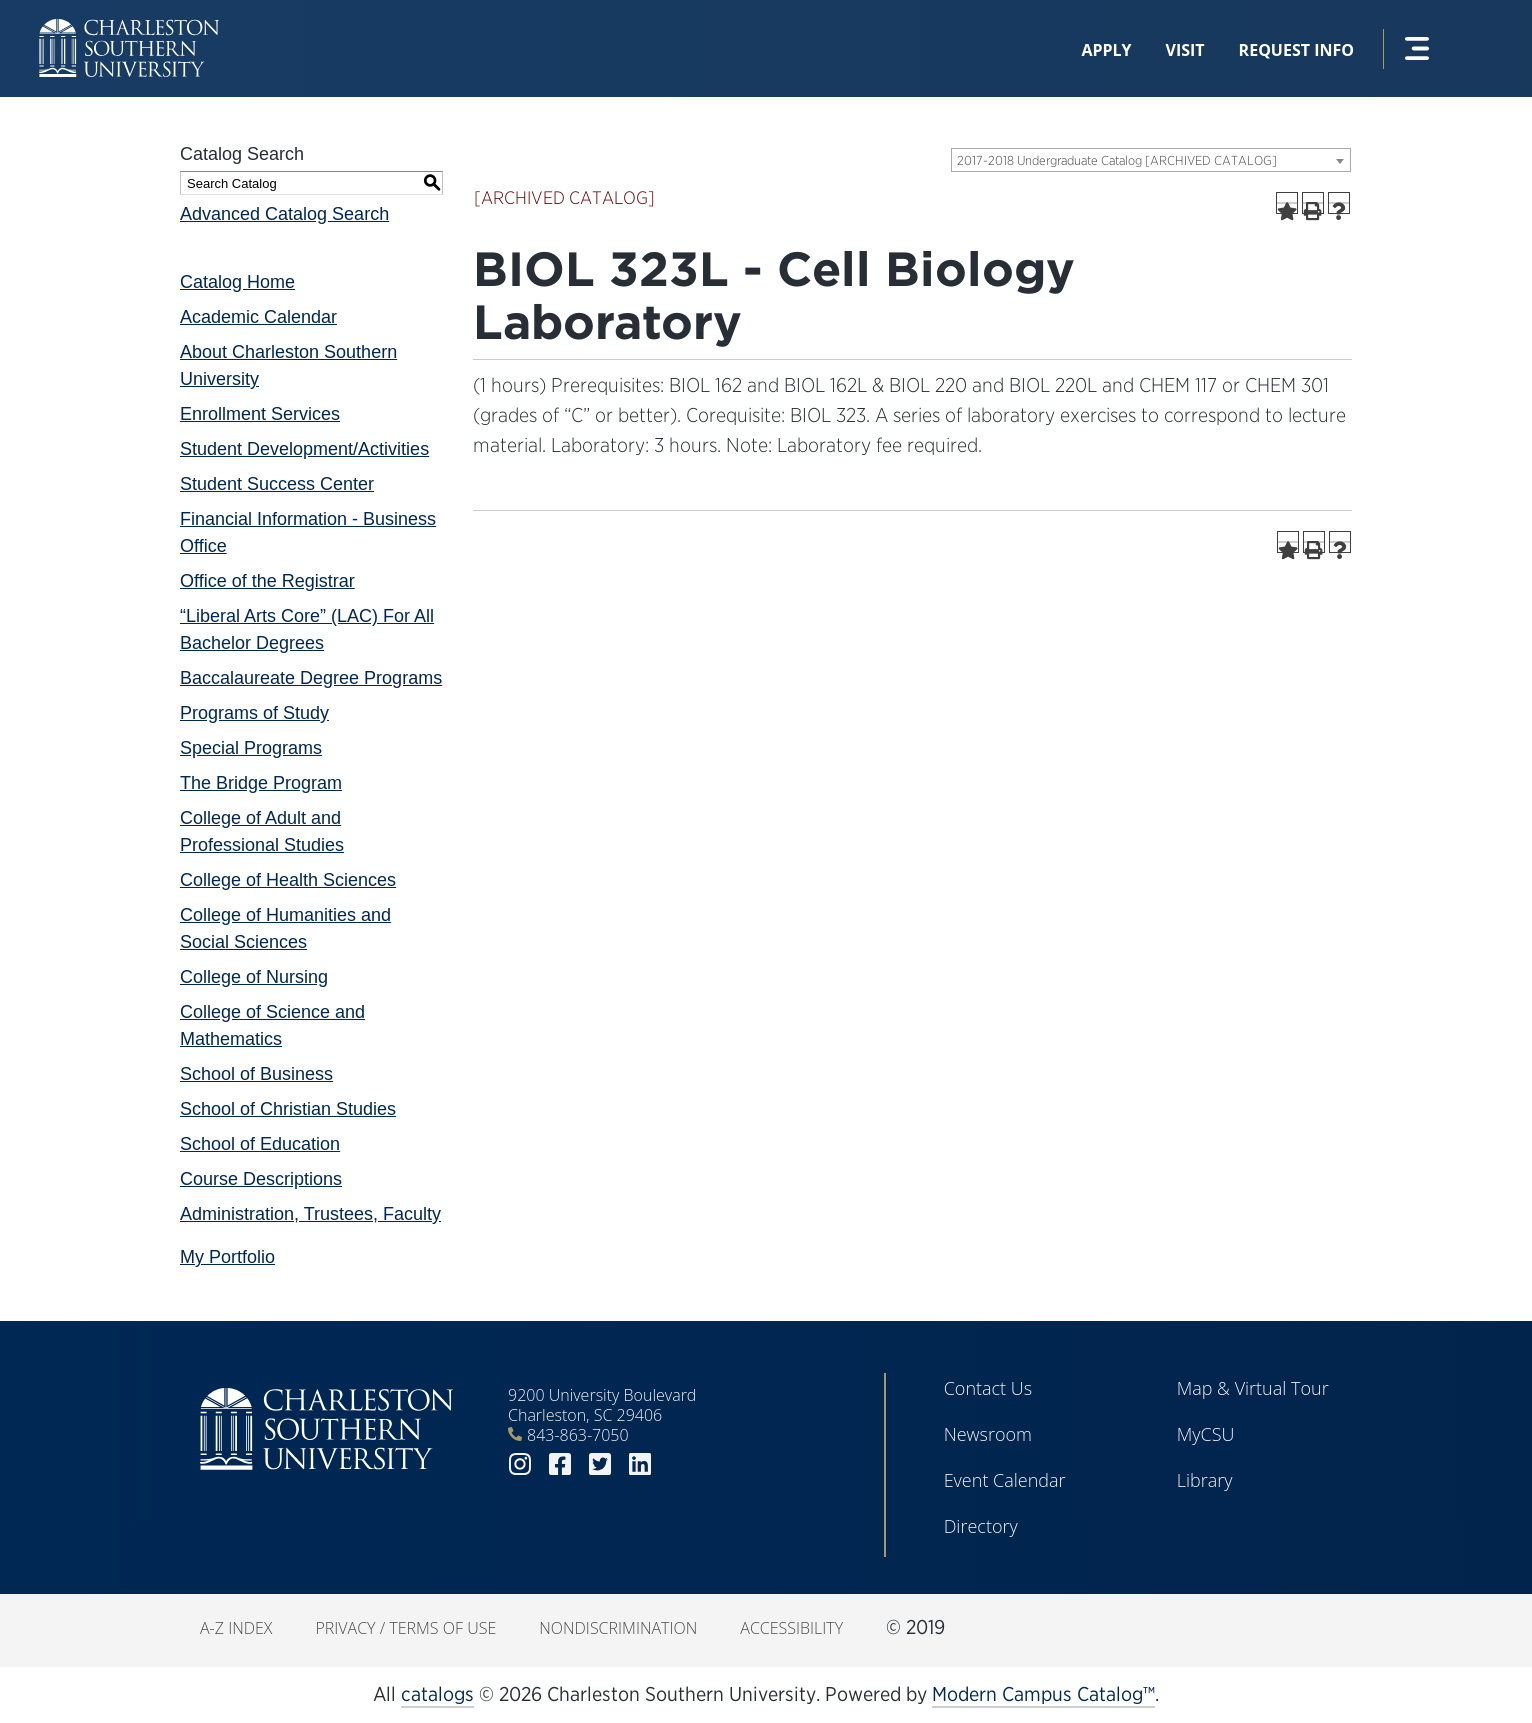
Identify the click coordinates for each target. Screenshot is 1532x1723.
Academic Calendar (258, 317)
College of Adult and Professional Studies (262, 831)
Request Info (1296, 50)
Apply (1106, 50)
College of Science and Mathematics (272, 1025)
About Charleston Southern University (288, 365)
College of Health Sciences (288, 880)
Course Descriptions (261, 1179)
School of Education (260, 1144)
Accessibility (791, 1628)
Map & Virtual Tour (1253, 1388)
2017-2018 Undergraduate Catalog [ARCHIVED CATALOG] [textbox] (1117, 160)
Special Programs (251, 748)
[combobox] (1151, 160)
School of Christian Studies (288, 1109)
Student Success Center (277, 484)
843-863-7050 (578, 1435)
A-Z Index (236, 1628)
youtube (680, 1464)
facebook (560, 1464)
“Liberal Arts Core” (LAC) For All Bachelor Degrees (307, 629)
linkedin (640, 1464)
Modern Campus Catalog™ (1043, 1694)
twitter (600, 1464)
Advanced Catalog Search (284, 214)
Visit (1185, 50)
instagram (520, 1464)
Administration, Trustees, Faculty (310, 1214)
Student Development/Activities (304, 449)
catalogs (437, 1694)
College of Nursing (254, 977)
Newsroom (988, 1434)
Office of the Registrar (267, 581)
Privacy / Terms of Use (405, 1628)
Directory (981, 1526)
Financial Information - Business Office (308, 532)
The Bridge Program (261, 783)
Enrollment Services (260, 414)
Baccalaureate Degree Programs (311, 678)
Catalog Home (237, 282)
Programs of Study (254, 713)
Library (1205, 1480)
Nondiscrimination (618, 1628)
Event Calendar (1005, 1480)
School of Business (256, 1074)
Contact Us (988, 1388)
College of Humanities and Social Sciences (285, 928)
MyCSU (1206, 1434)
